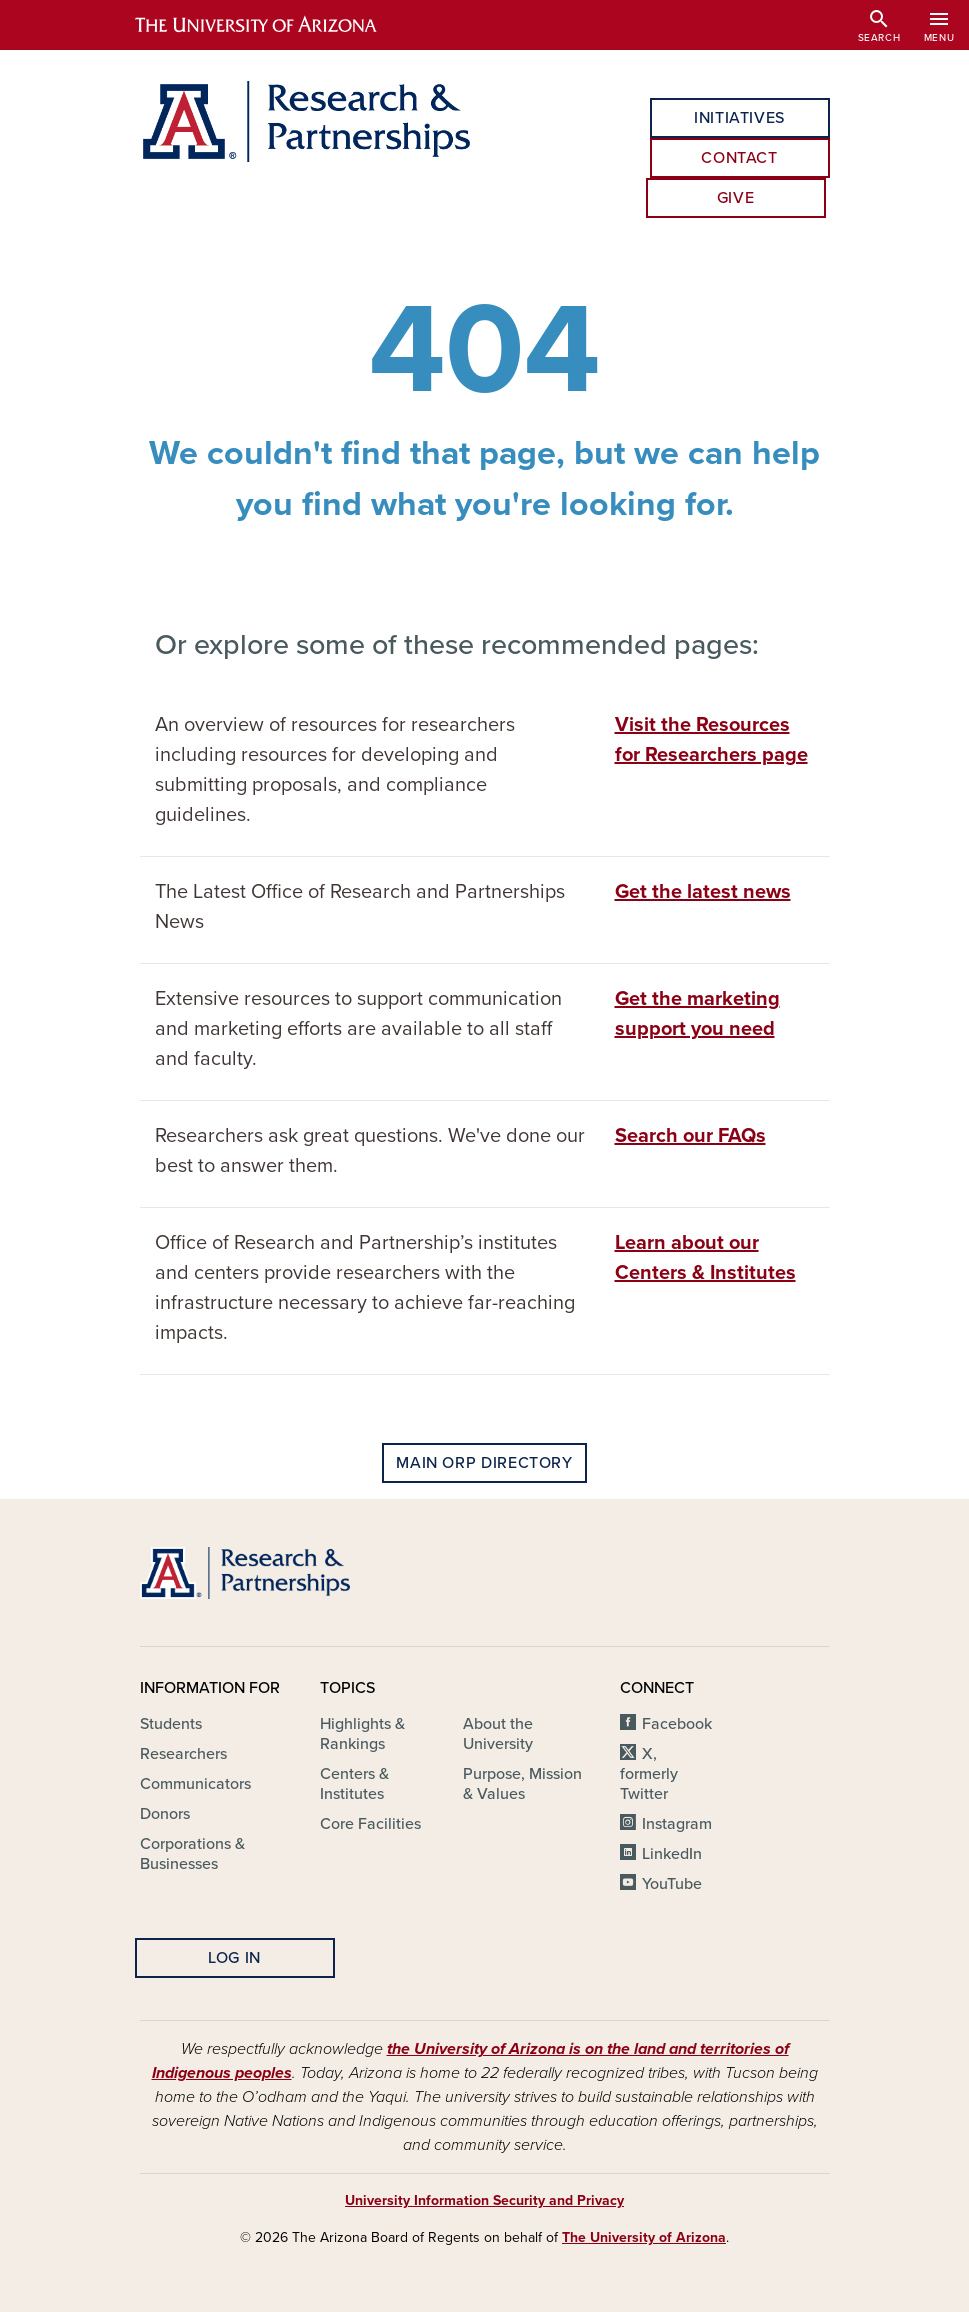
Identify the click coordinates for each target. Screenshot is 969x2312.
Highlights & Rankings (362, 1734)
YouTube (672, 1884)
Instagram (677, 1824)
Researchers (183, 1754)
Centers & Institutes (354, 1784)
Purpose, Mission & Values (522, 1784)
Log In (234, 1958)
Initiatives (739, 118)
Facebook (677, 1724)
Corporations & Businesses (192, 1854)
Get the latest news (703, 892)
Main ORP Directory (484, 1463)
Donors (165, 1814)
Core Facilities (370, 1824)
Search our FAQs (690, 1136)
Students (171, 1724)
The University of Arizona (644, 2237)
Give (736, 198)
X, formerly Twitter (649, 1774)
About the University (498, 1734)
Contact (739, 158)
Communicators (195, 1784)
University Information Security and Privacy (484, 2200)
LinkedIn (672, 1854)
